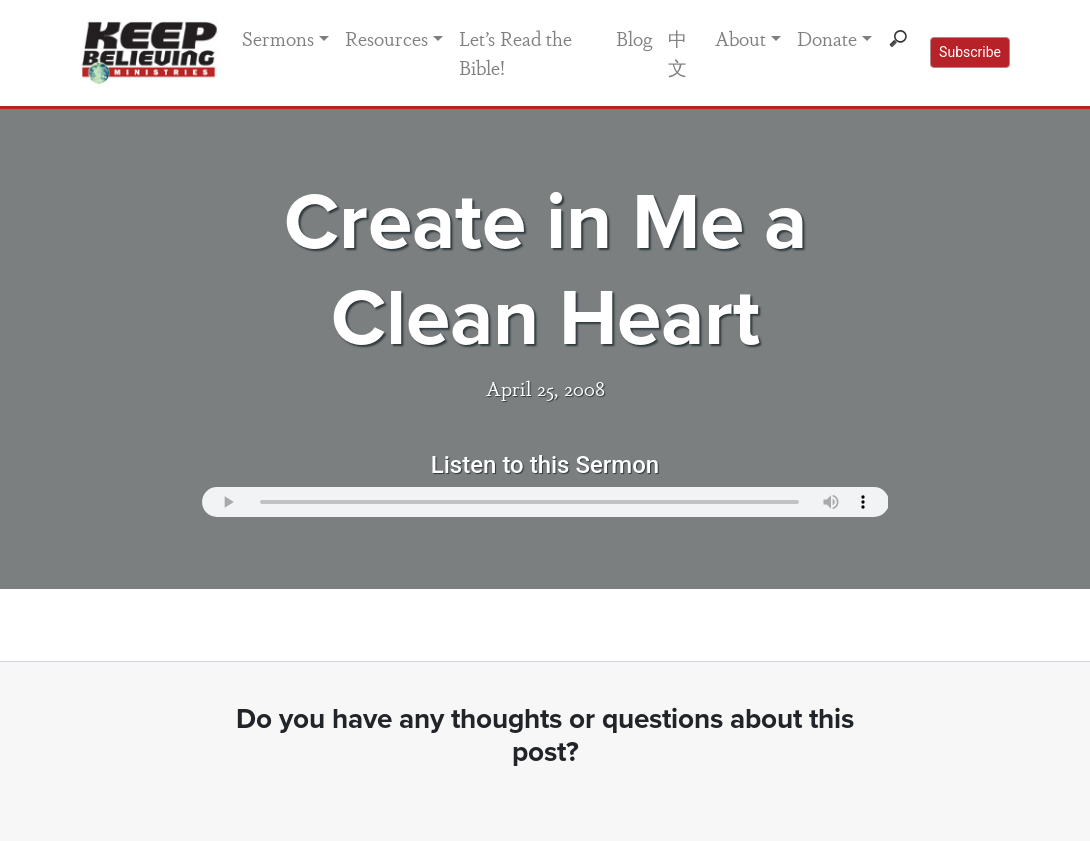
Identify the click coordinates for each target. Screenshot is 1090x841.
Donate (827, 38)
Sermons (278, 38)
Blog (634, 38)
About (740, 38)
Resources (386, 38)
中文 (677, 52)
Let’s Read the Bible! (515, 52)
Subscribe (970, 52)
